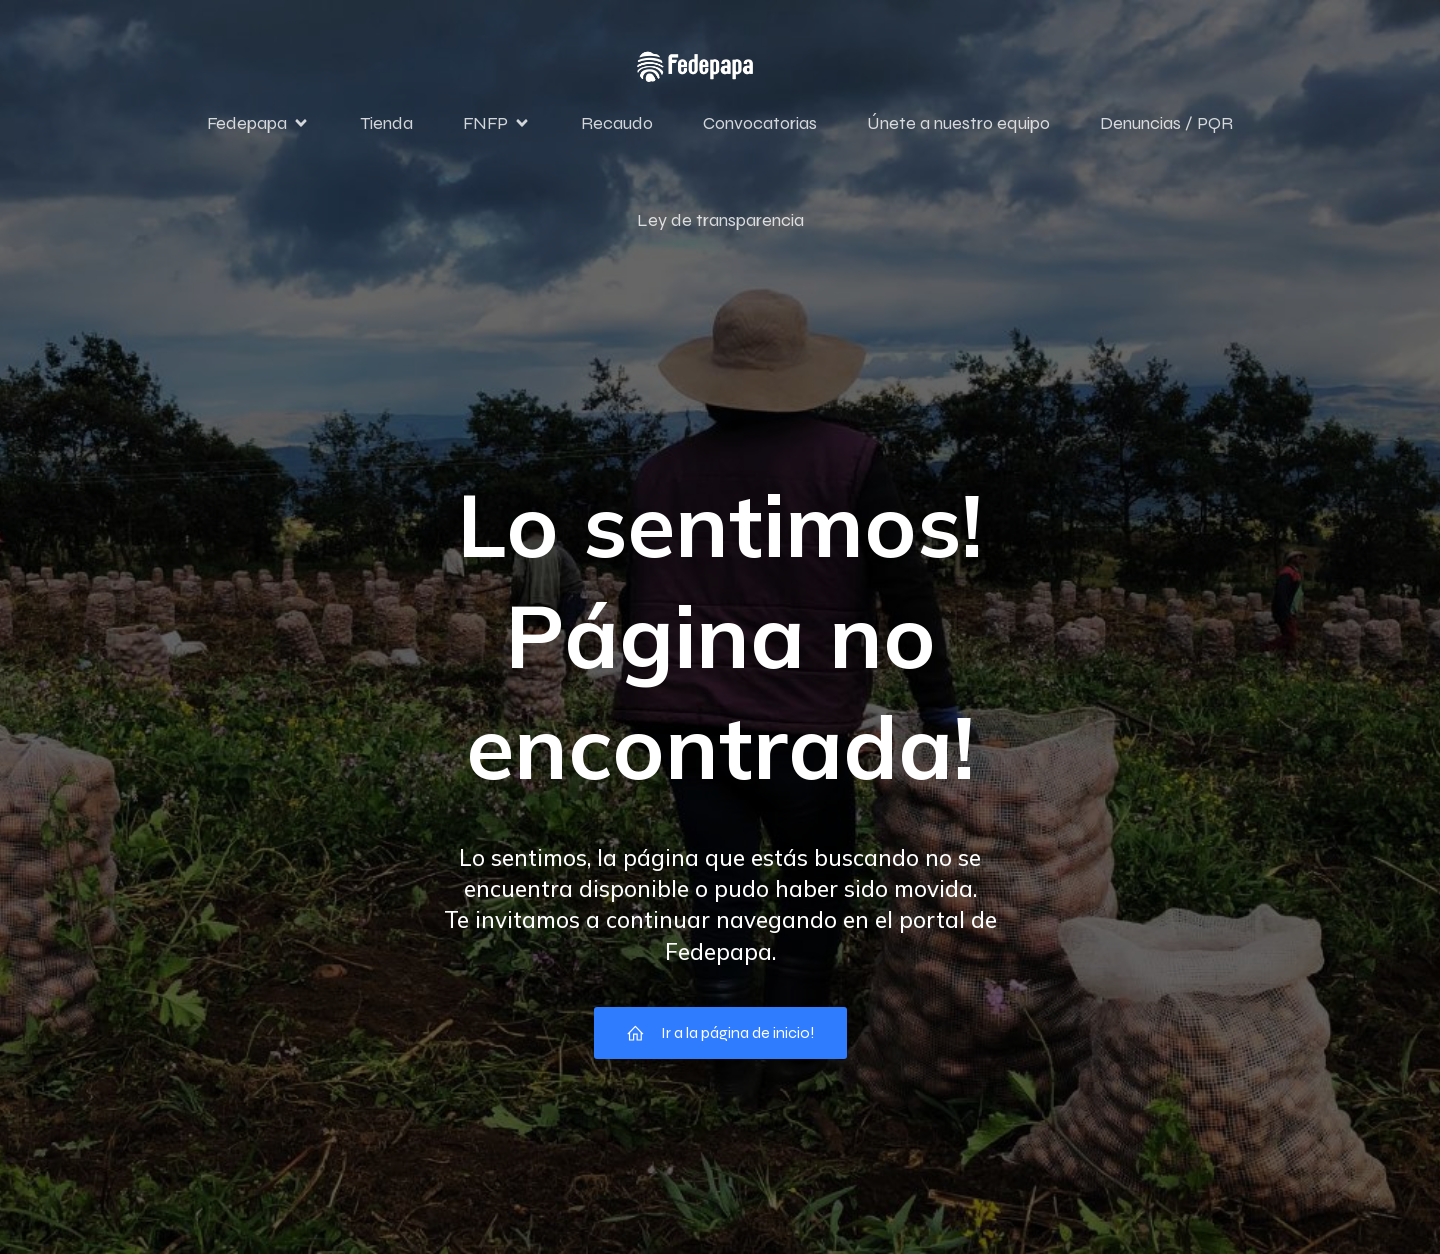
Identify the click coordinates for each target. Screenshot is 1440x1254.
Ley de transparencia (720, 220)
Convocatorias (760, 123)
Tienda (386, 123)
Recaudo (617, 123)
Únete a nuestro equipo (958, 123)
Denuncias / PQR (1166, 123)
